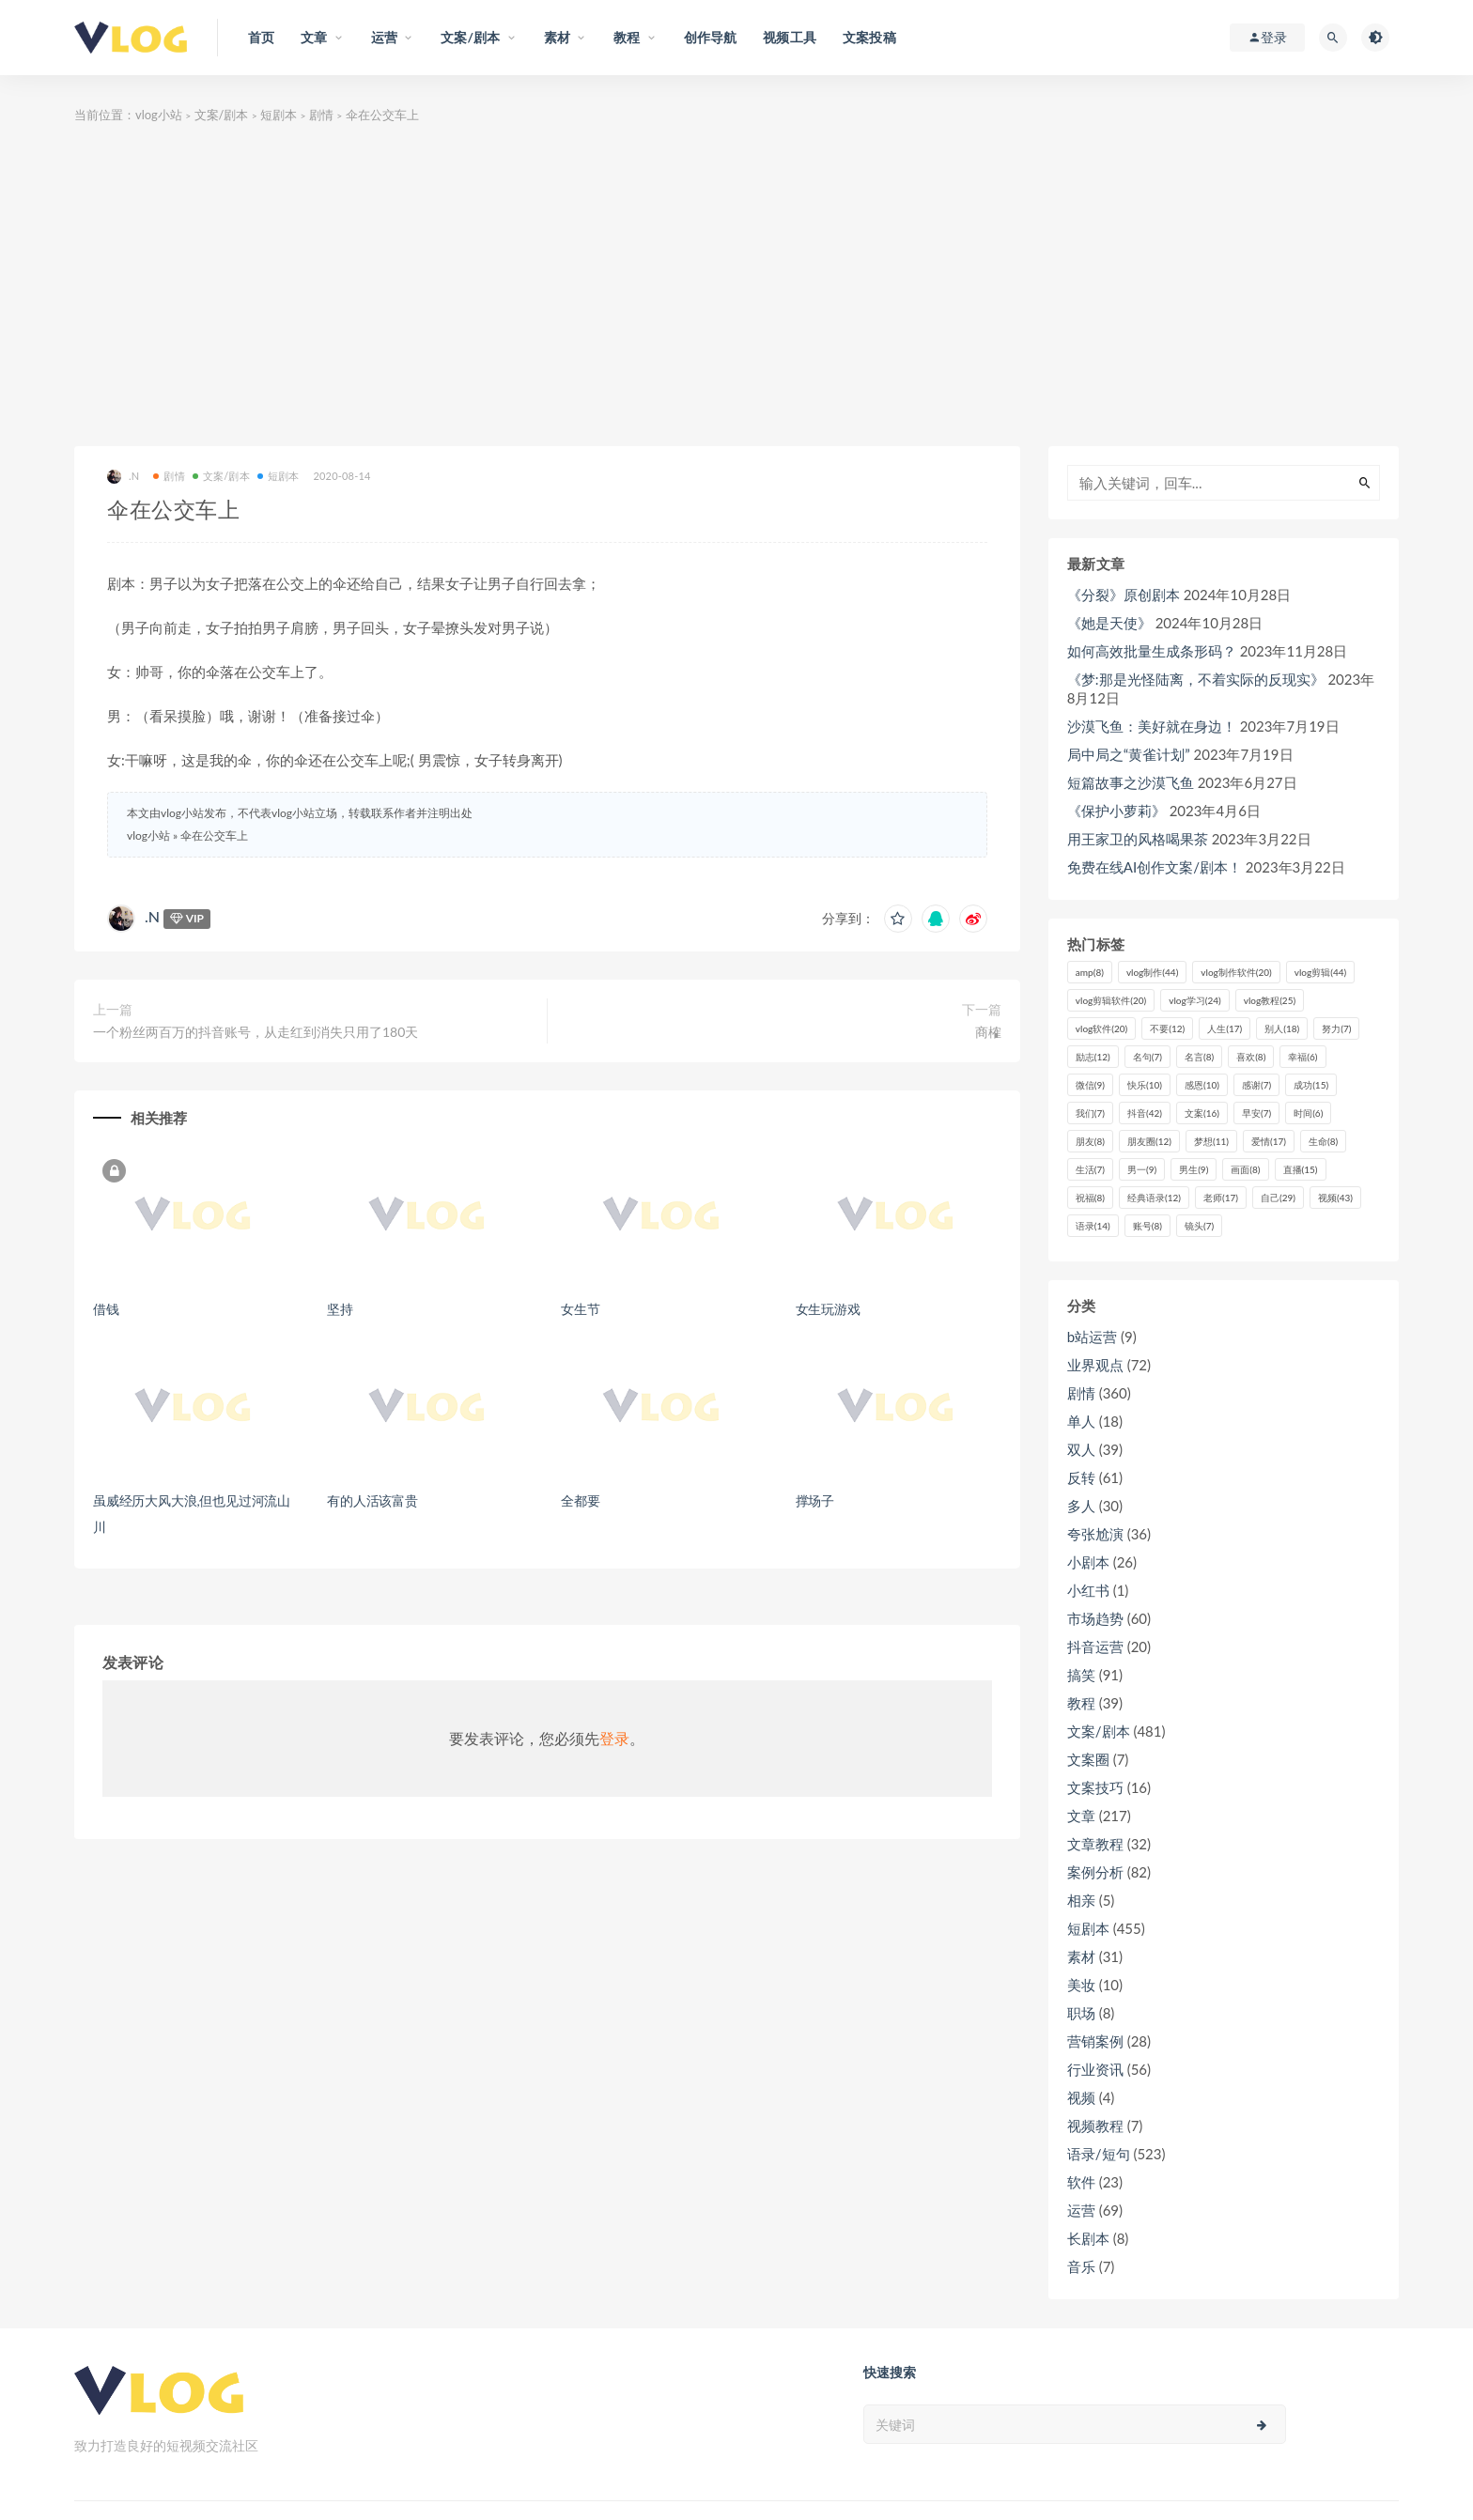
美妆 (1081, 1984)
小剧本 (1088, 1562)
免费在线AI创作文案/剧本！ (1154, 866)
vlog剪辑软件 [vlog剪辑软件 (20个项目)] (1111, 1000)
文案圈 (1088, 1759)
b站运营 (1092, 1336)
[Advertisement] (736, 286)
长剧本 (1088, 2238)
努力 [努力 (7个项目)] (1336, 1028)
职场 (1081, 2012)
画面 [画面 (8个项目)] (1245, 1169)
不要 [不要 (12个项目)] (1167, 1028)
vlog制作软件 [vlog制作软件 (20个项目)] (1236, 972)
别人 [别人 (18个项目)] (1281, 1028)
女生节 (580, 1309)
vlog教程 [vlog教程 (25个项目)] (1269, 1000)
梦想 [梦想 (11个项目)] (1211, 1141)
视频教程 (1095, 2125)
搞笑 (1081, 1674)
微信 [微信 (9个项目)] (1090, 1084)
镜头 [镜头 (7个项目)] (1199, 1225)
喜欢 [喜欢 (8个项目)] (1250, 1056)
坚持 (340, 1309)
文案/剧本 (221, 114)
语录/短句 (1098, 2153)
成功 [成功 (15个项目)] (1311, 1084)
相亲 (1081, 1900)
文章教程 (1095, 1843)
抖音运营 (1095, 1646)
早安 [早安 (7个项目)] (1256, 1113)
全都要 (580, 1500)
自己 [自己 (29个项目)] (1278, 1197)
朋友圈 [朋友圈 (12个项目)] (1149, 1141)
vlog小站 (158, 114)
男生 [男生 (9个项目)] (1193, 1169)
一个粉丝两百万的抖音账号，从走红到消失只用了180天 (255, 1032)
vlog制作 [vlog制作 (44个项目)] (1152, 972)
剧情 (321, 114)
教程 (1081, 1702)
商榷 (988, 1032)
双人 (1081, 1449)
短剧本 (278, 114)
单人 (1081, 1421)
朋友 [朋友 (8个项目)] (1090, 1141)
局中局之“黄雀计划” (1128, 754)
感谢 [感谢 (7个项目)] (1256, 1084)
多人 (1081, 1505)
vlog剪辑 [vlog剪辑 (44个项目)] (1320, 972)
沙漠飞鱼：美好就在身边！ (1151, 726)
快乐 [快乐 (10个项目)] (1144, 1084)
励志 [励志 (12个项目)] (1093, 1056)
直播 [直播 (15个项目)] (1300, 1169)
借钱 (106, 1309)
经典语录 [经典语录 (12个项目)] (1154, 1197)
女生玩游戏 (828, 1309)
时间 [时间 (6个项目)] (1308, 1113)
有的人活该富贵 (372, 1500)
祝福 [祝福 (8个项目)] (1090, 1197)
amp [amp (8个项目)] (1090, 972)
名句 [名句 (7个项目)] (1147, 1056)
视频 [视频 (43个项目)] (1335, 1197)
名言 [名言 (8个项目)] (1199, 1056)
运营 (1081, 2210)
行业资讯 (1095, 2069)
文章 (1081, 1815)
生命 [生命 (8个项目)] (1323, 1141)
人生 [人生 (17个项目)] (1224, 1028)
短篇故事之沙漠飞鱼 (1130, 782)
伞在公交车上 (214, 835)
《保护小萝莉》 (1116, 810)
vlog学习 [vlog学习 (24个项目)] (1194, 1000)
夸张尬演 (1095, 1533)
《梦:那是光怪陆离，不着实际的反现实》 (1196, 679)
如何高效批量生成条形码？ (1151, 650)
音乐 (1081, 2266)
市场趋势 (1095, 1618)
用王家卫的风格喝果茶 (1137, 838)
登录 (614, 1738)
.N (123, 477)
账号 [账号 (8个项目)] (1147, 1225)
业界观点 (1095, 1364)
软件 (1081, 2181)
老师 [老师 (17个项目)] (1220, 1197)
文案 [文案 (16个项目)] (1202, 1113)
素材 (1081, 1956)
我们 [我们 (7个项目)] (1090, 1113)
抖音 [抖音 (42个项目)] (1144, 1113)
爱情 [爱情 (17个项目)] (1268, 1141)
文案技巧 (1095, 1787)
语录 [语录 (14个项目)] (1093, 1225)
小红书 (1088, 1590)
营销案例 (1095, 2041)
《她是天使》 (1109, 622)
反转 (1081, 1477)
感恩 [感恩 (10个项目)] (1202, 1084)
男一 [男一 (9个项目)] (1141, 1169)
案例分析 (1095, 1871)
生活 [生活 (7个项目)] (1090, 1169)
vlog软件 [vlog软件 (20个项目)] (1101, 1028)
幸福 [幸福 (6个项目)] (1302, 1056)
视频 (1081, 2097)
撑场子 (815, 1500)
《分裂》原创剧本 (1123, 594)
